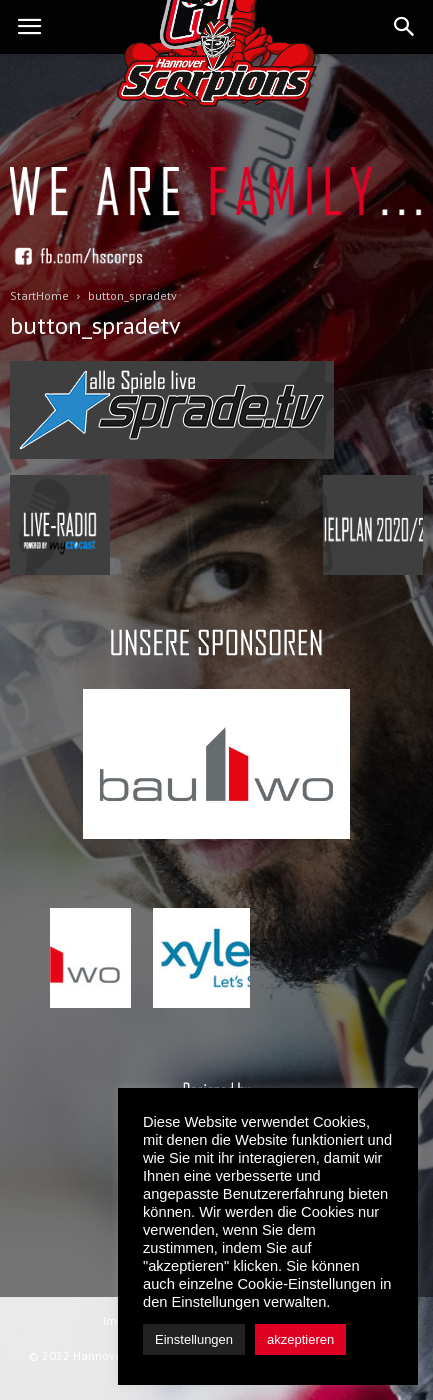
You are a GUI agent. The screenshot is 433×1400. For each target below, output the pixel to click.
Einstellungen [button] (194, 1339)
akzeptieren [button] (300, 1339)
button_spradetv (95, 325)
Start (23, 295)
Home (52, 295)
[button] (405, 27)
